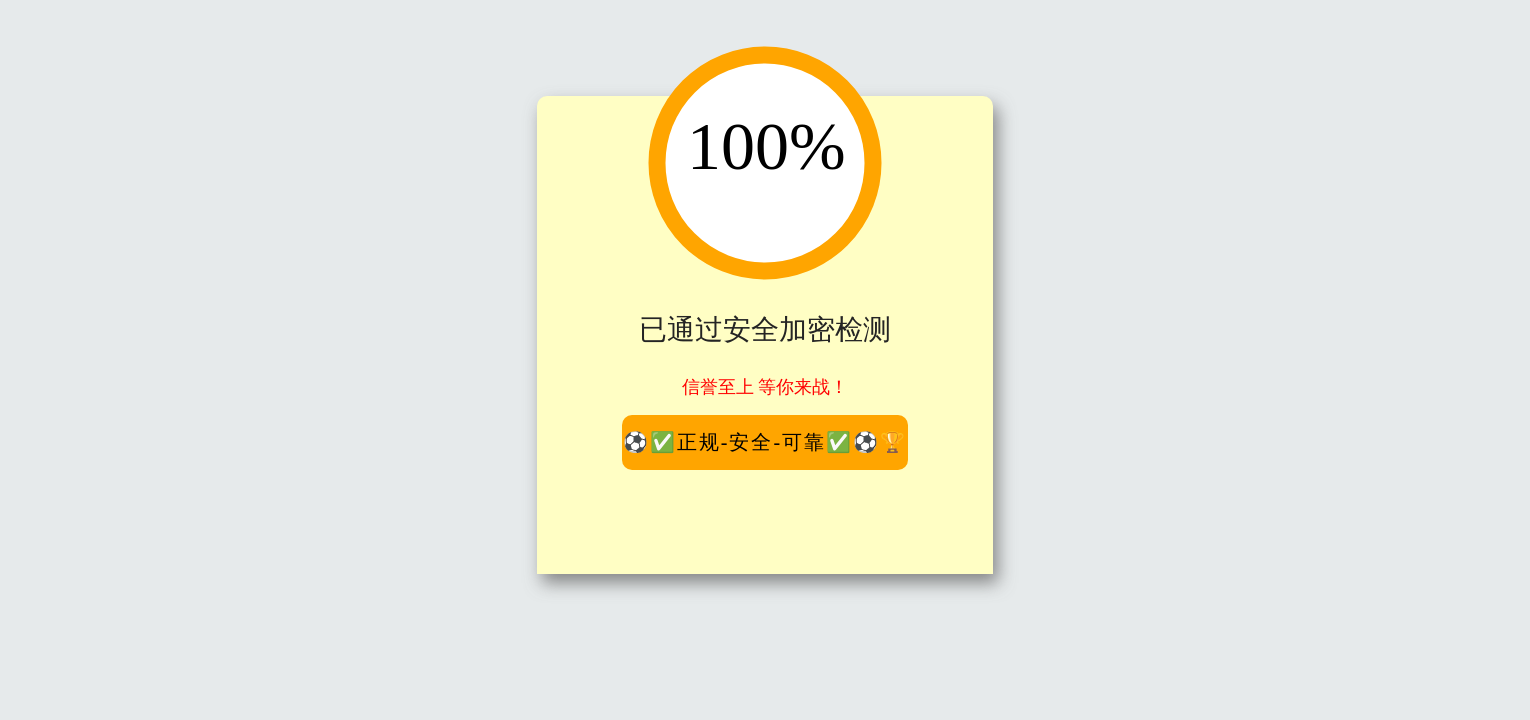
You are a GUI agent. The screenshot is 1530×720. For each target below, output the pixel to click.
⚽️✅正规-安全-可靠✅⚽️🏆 (765, 442)
